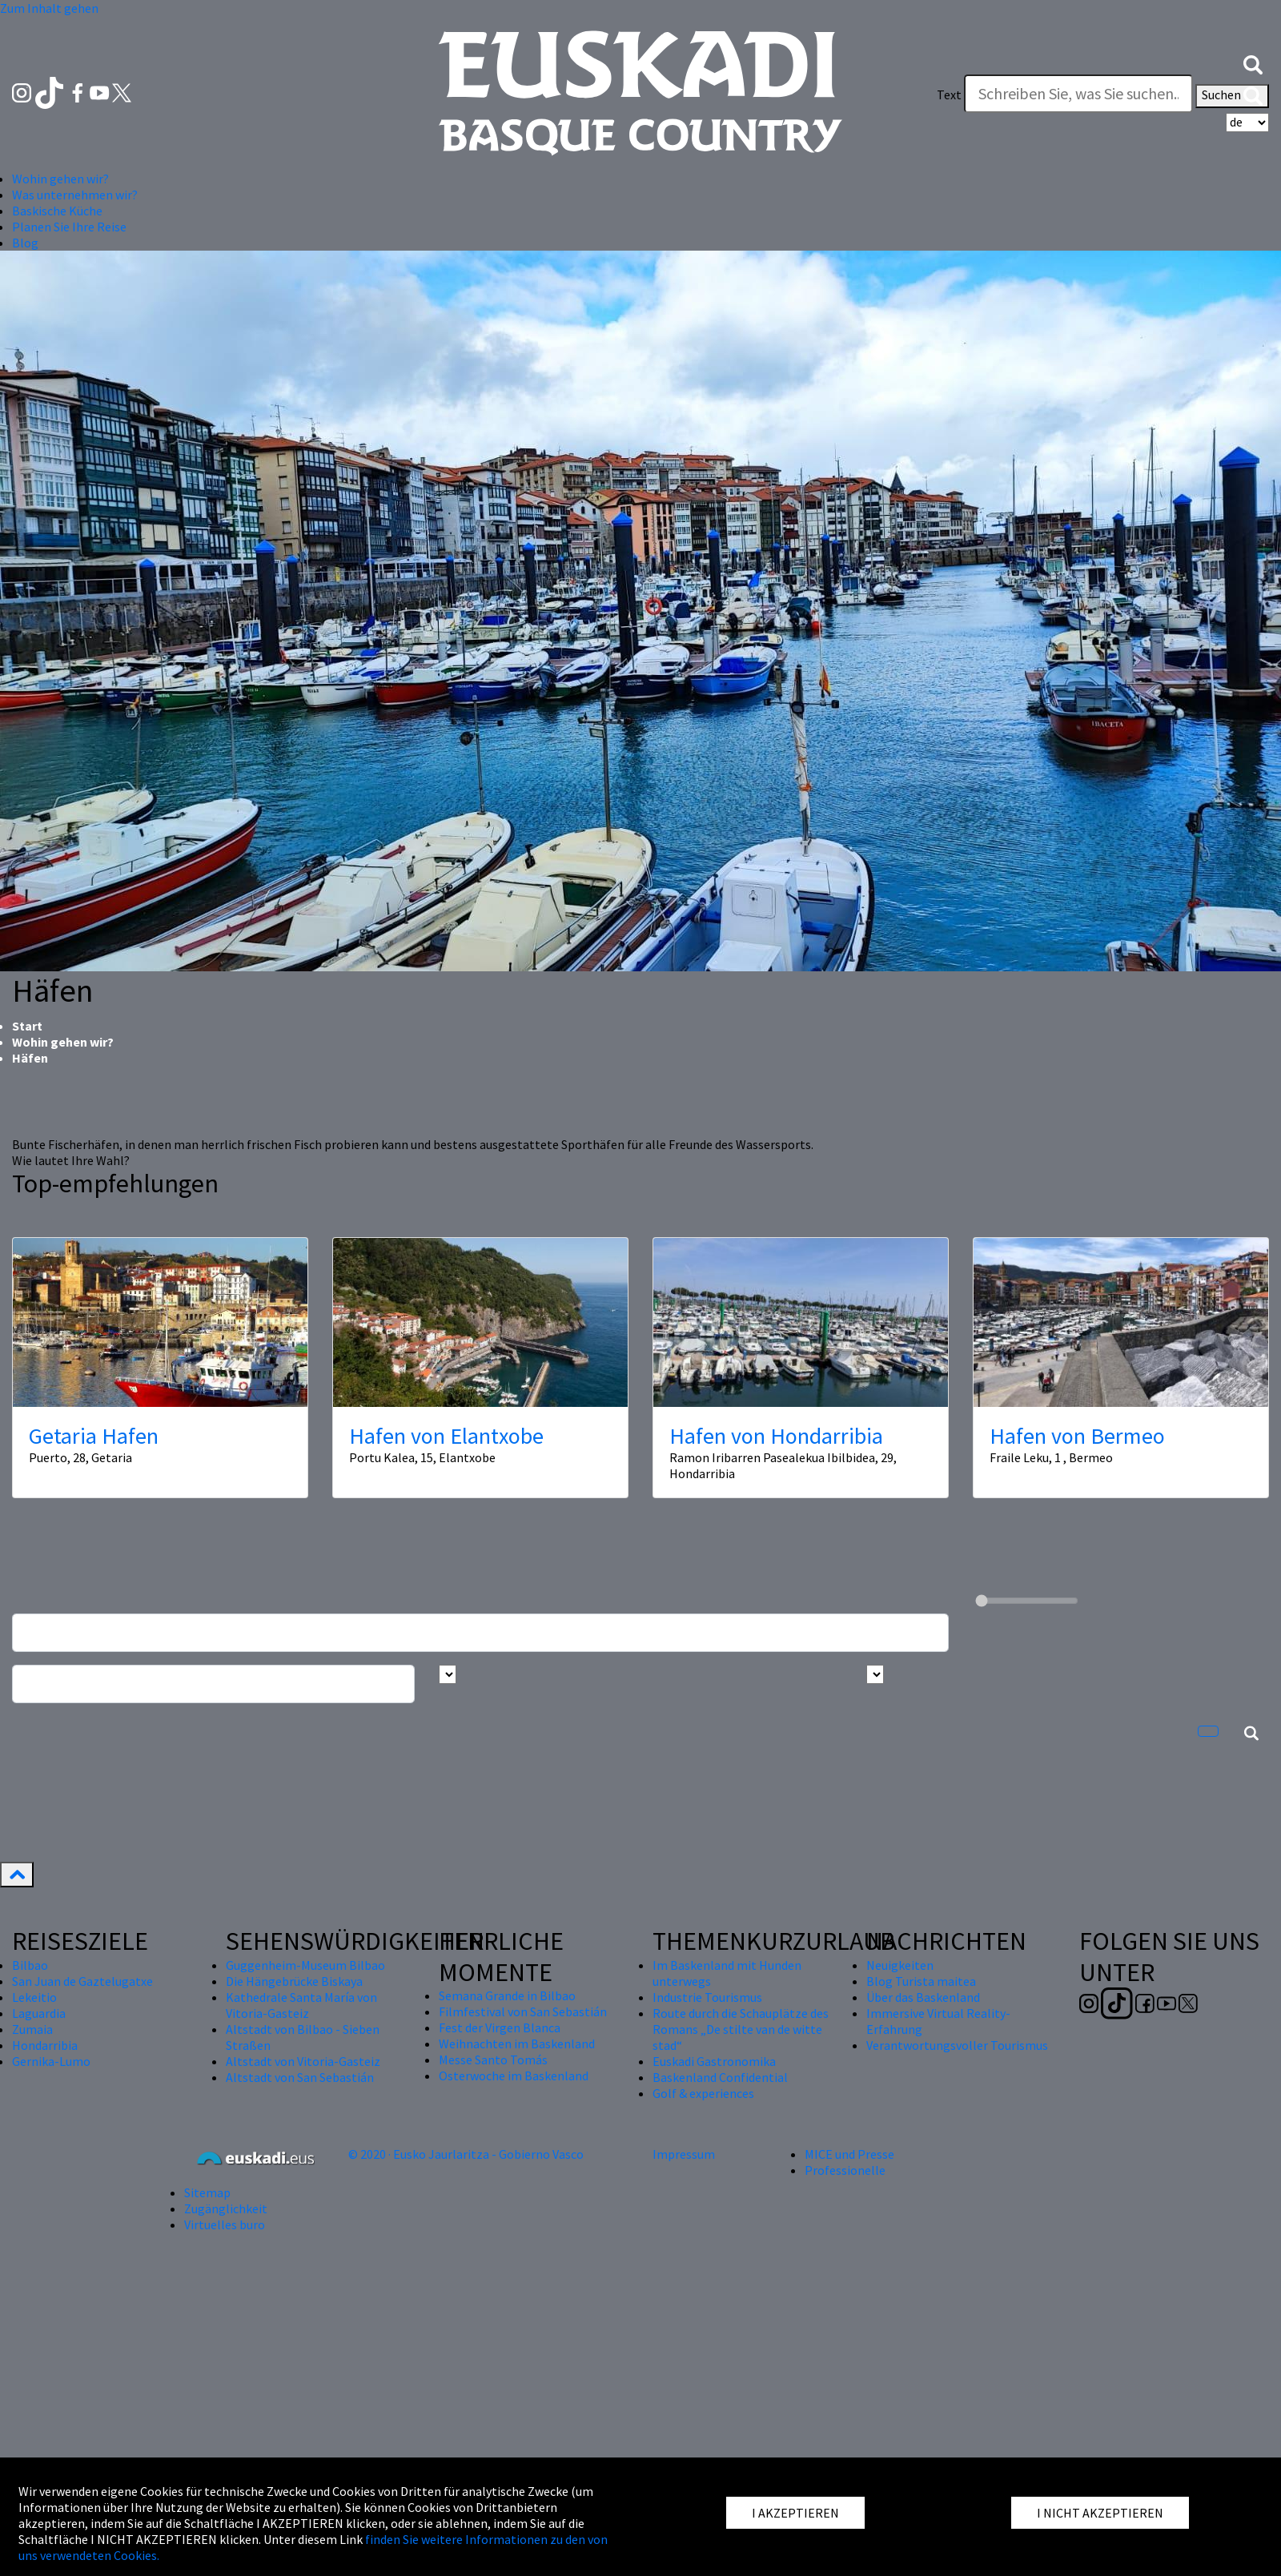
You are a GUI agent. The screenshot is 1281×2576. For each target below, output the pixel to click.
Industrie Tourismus (707, 1997)
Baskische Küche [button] (57, 211)
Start (27, 1026)
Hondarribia (45, 2045)
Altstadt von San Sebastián (300, 2077)
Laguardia (39, 2013)
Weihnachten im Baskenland (517, 2043)
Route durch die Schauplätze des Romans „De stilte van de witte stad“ (741, 2029)
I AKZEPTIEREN (795, 2513)
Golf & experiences (703, 2093)
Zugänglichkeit (225, 2208)
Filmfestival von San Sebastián (523, 2011)
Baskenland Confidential (720, 2077)
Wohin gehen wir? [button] (60, 179)
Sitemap (207, 2192)
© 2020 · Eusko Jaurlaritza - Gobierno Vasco (466, 2154)
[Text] (1078, 93)
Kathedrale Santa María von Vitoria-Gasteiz (301, 2005)
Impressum (684, 2154)
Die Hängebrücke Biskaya (294, 1981)
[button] (1253, 62)
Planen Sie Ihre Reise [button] (69, 227)
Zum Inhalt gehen (49, 8)
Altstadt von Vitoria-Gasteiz (303, 2061)
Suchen (1232, 96)
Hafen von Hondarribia (776, 1435)
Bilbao (30, 1965)
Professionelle (845, 2170)
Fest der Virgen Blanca (499, 2027)
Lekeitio (34, 1997)
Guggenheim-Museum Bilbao (305, 1965)
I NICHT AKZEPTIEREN (1100, 2513)
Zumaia (32, 2029)
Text (949, 94)
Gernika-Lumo (51, 2061)
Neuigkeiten (900, 1965)
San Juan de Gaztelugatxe (82, 1981)
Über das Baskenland (923, 1997)
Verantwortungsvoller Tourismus (957, 2045)
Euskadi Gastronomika (714, 2061)
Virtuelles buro (224, 2224)
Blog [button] (25, 243)
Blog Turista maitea (921, 1981)
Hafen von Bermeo (1077, 1435)
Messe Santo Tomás (493, 2060)
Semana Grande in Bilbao (507, 1995)
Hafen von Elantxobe (446, 1435)
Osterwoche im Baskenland (513, 2076)
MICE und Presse (849, 2154)
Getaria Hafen (94, 1435)
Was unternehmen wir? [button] (75, 195)
